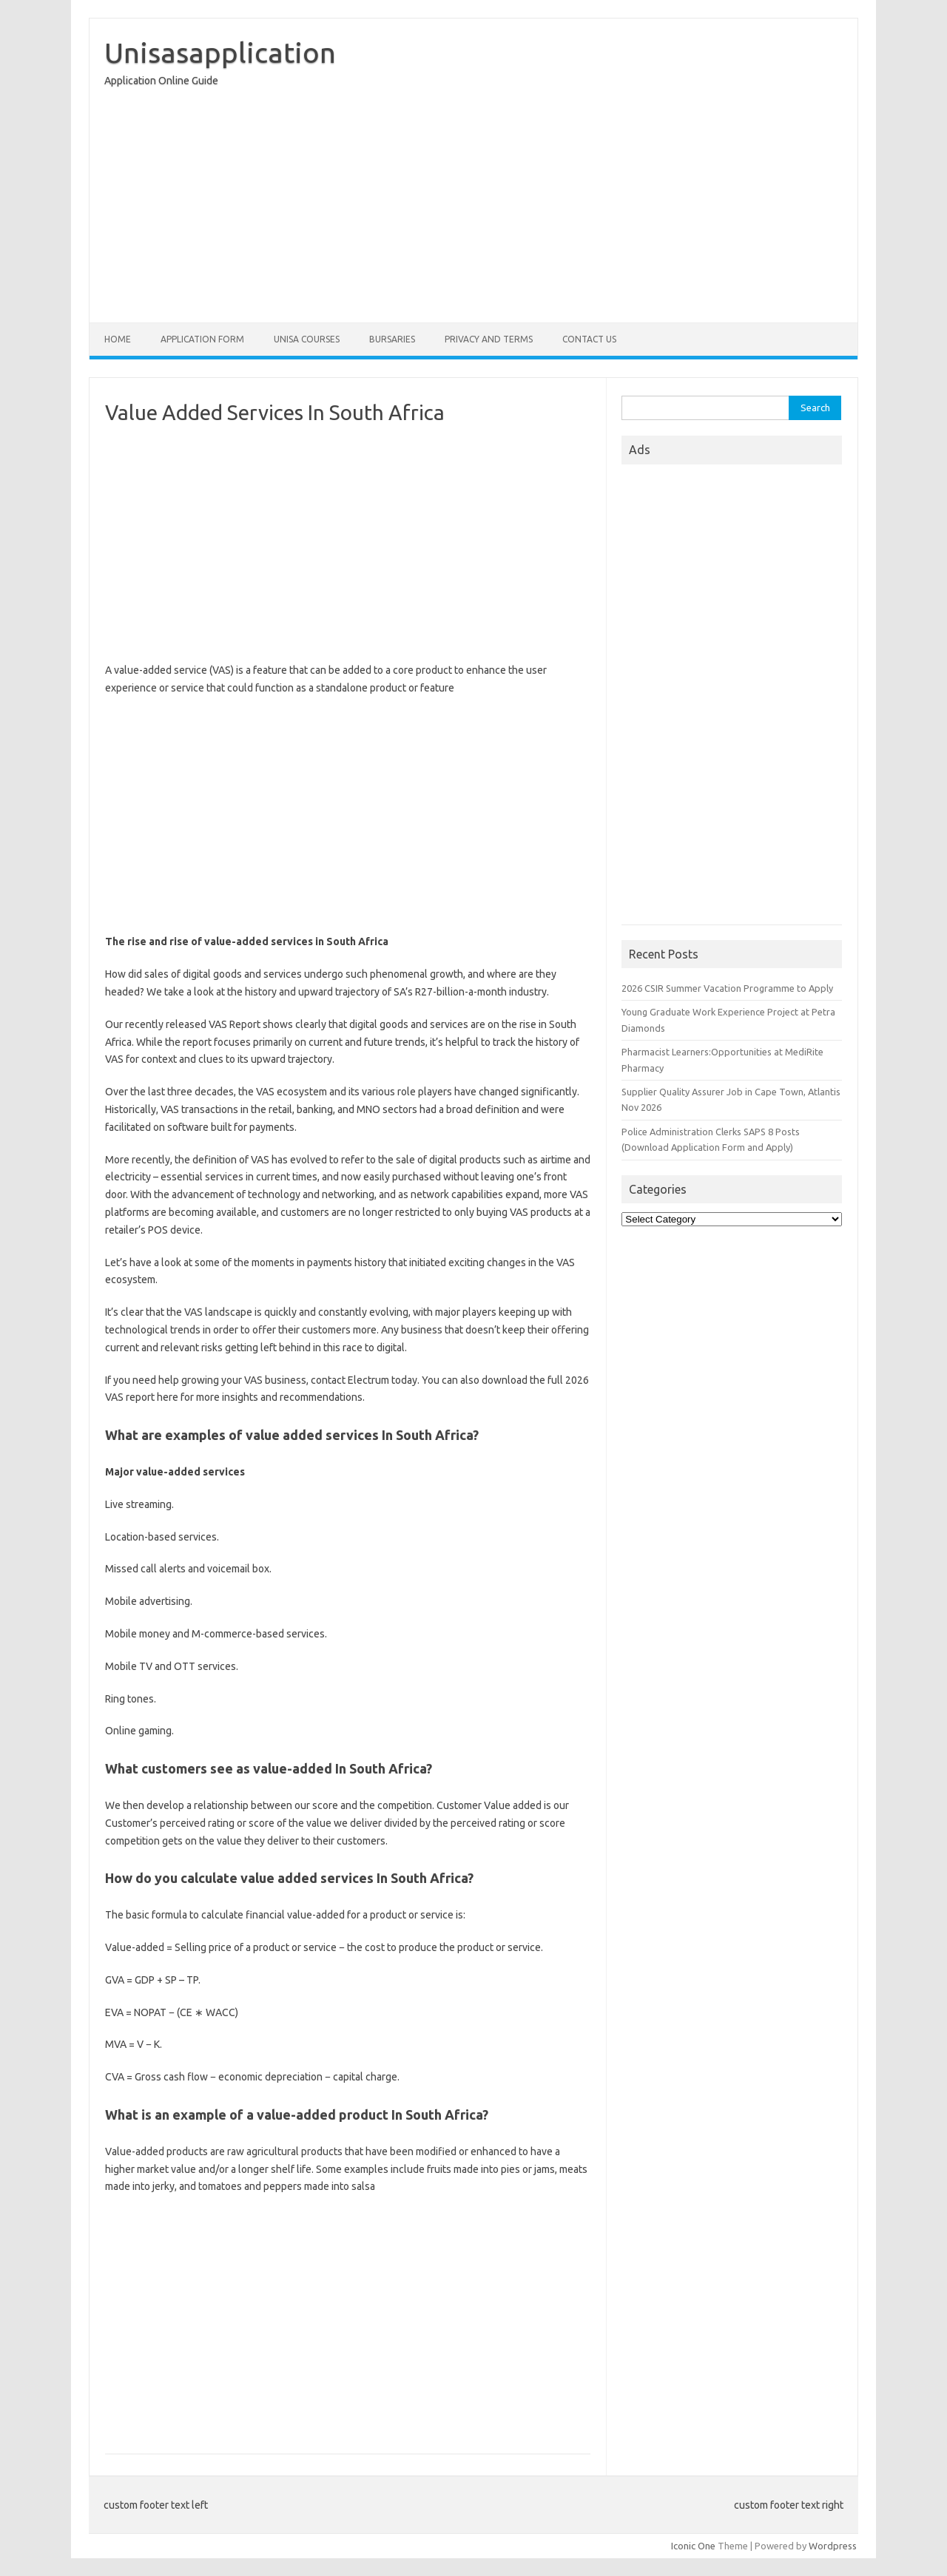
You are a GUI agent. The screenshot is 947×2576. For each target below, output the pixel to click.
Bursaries (392, 339)
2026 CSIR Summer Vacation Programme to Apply (727, 988)
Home (117, 339)
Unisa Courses (307, 339)
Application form (202, 339)
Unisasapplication (220, 52)
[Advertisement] (473, 208)
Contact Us (589, 339)
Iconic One (693, 2545)
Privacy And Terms (489, 339)
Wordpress (833, 2545)
